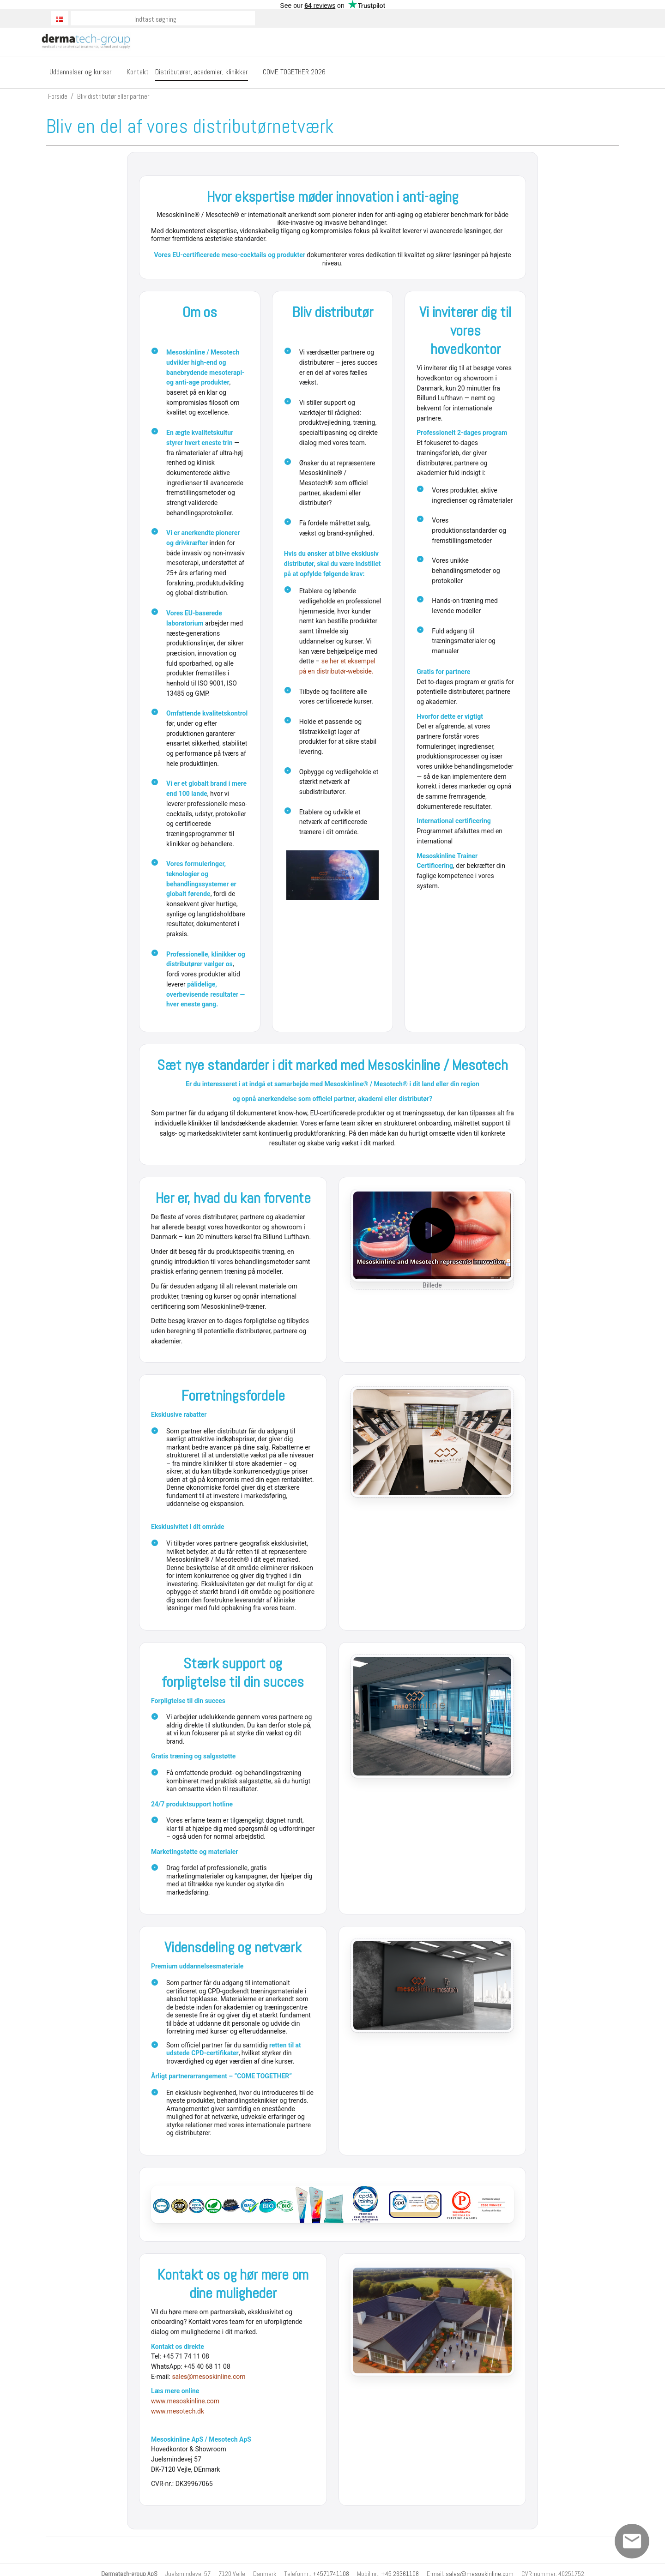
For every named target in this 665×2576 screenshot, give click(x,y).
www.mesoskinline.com (185, 2401)
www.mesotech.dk (177, 2411)
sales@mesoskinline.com (208, 2376)
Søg (247, 18)
